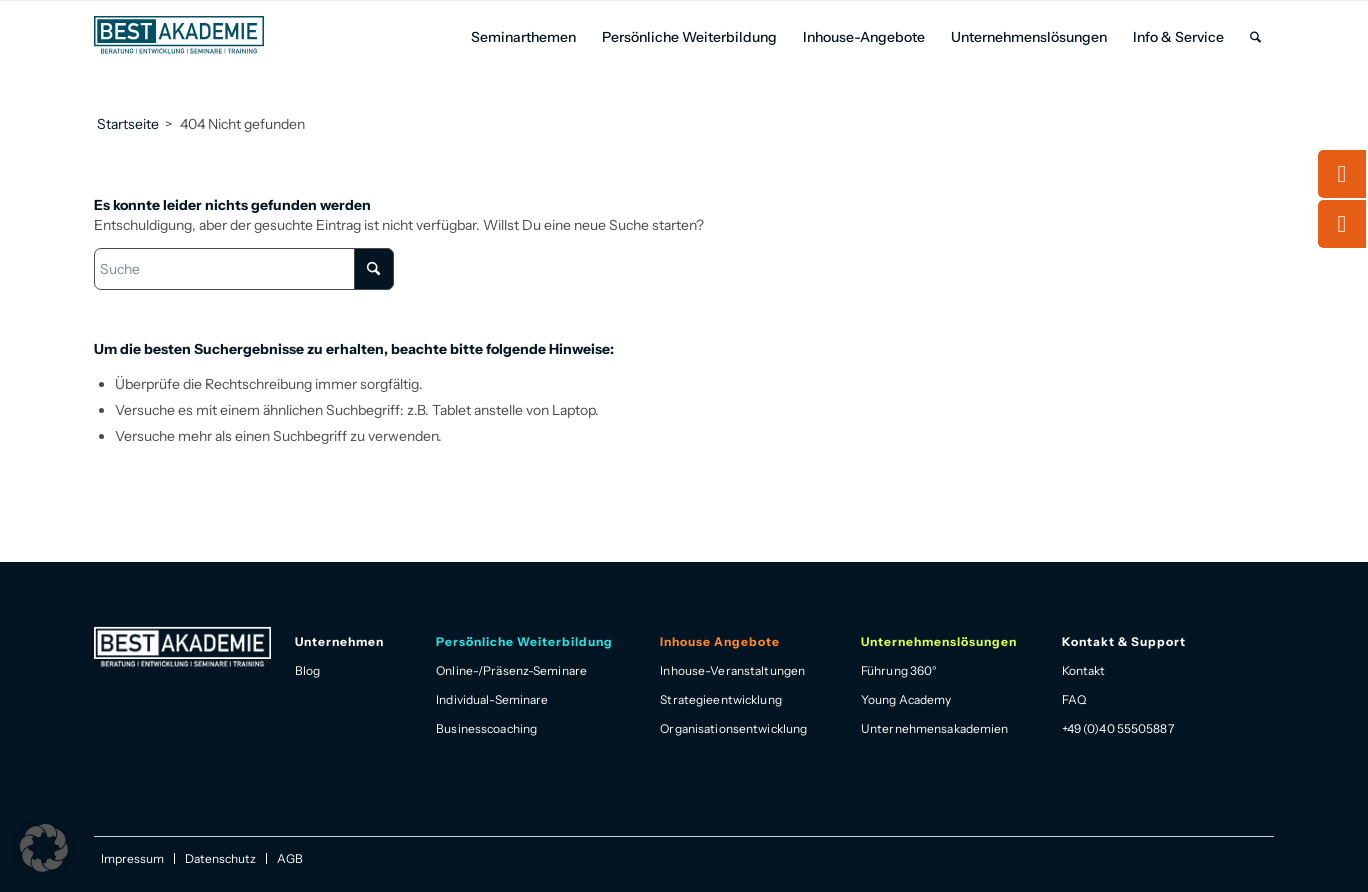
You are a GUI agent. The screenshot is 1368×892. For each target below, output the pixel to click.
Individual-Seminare (492, 699)
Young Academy (906, 699)
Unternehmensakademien (935, 728)
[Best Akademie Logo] (179, 35)
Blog (307, 670)
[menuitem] (523, 37)
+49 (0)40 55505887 (1118, 728)
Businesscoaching (486, 728)
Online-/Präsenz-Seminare (511, 670)
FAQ (1074, 699)
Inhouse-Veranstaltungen (732, 670)
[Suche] (1255, 37)
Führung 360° (899, 670)
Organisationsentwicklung (733, 728)
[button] (44, 848)
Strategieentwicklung (720, 699)
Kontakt (1084, 670)
